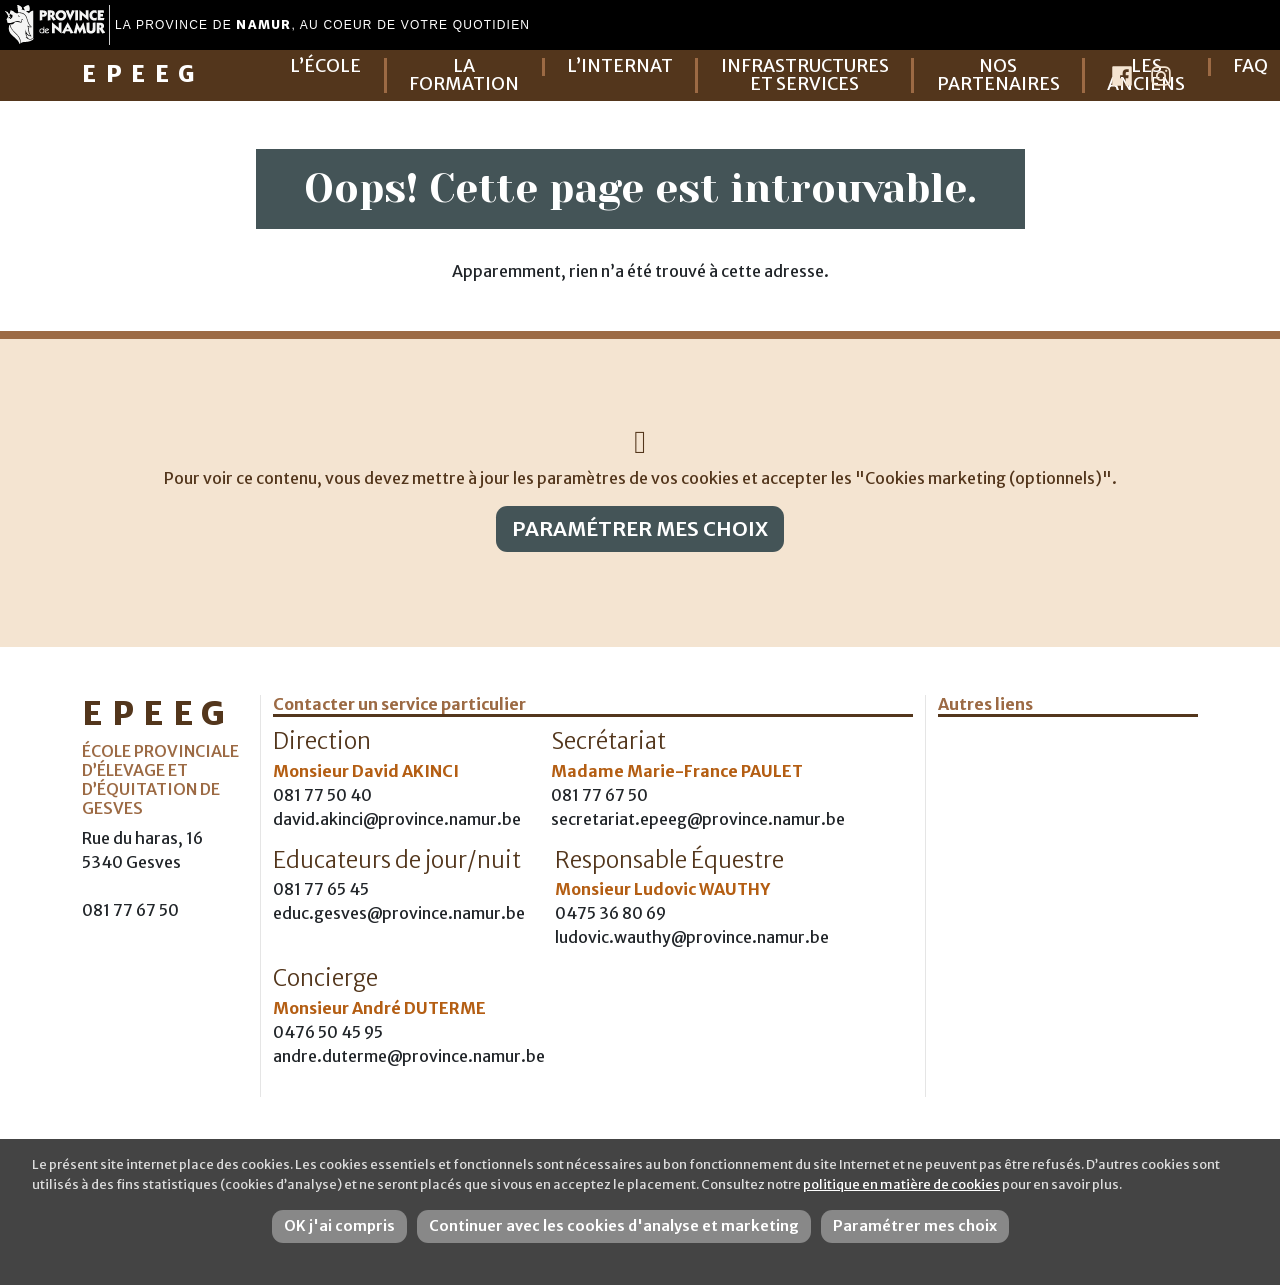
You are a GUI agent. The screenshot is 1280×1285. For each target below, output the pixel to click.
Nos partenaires (998, 75)
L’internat (620, 67)
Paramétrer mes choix (640, 528)
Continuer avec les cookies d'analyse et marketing (614, 1226)
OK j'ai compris (339, 1226)
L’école (325, 67)
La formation (464, 75)
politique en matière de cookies (901, 1184)
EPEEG (143, 74)
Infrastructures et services (805, 75)
